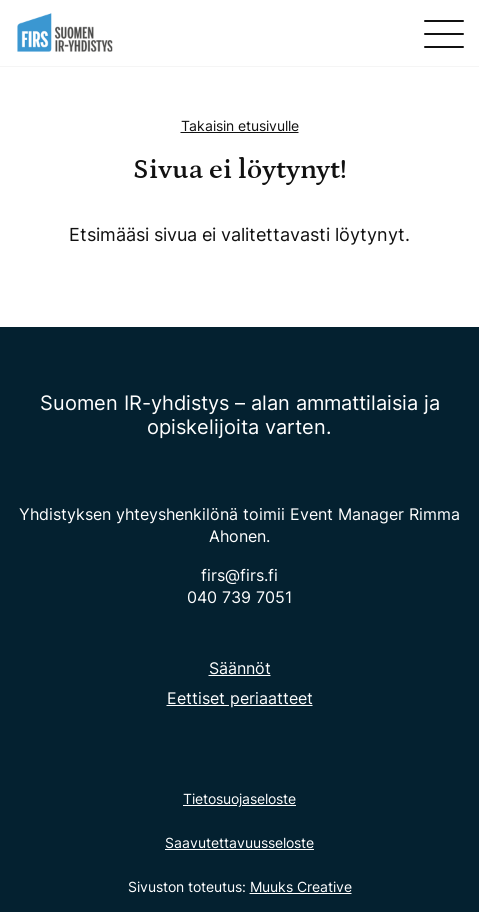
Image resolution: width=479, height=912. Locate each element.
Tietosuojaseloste (239, 798)
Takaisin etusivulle (240, 125)
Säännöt (240, 668)
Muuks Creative (301, 886)
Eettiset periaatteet (240, 698)
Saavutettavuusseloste (239, 842)
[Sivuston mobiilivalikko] (444, 34)
